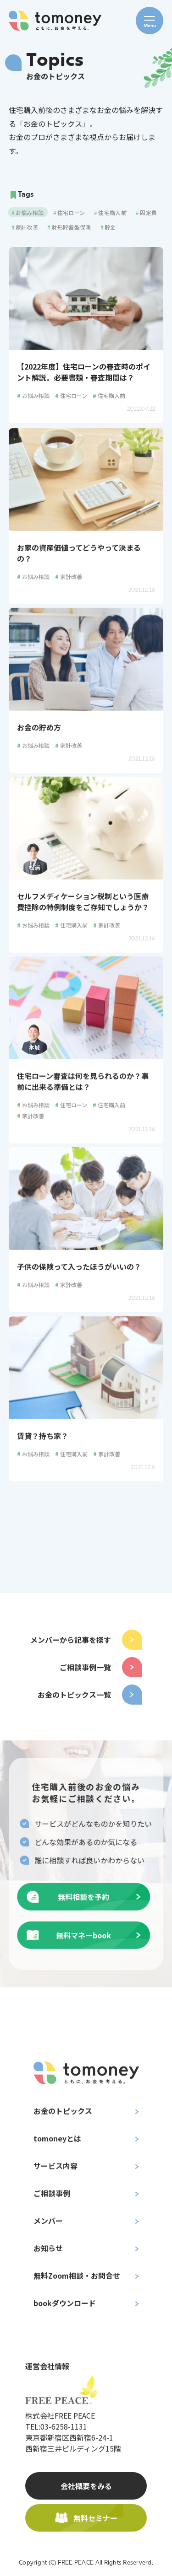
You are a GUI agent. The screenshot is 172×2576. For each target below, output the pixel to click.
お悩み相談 (33, 395)
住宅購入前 (109, 395)
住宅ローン (71, 395)
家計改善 (68, 579)
